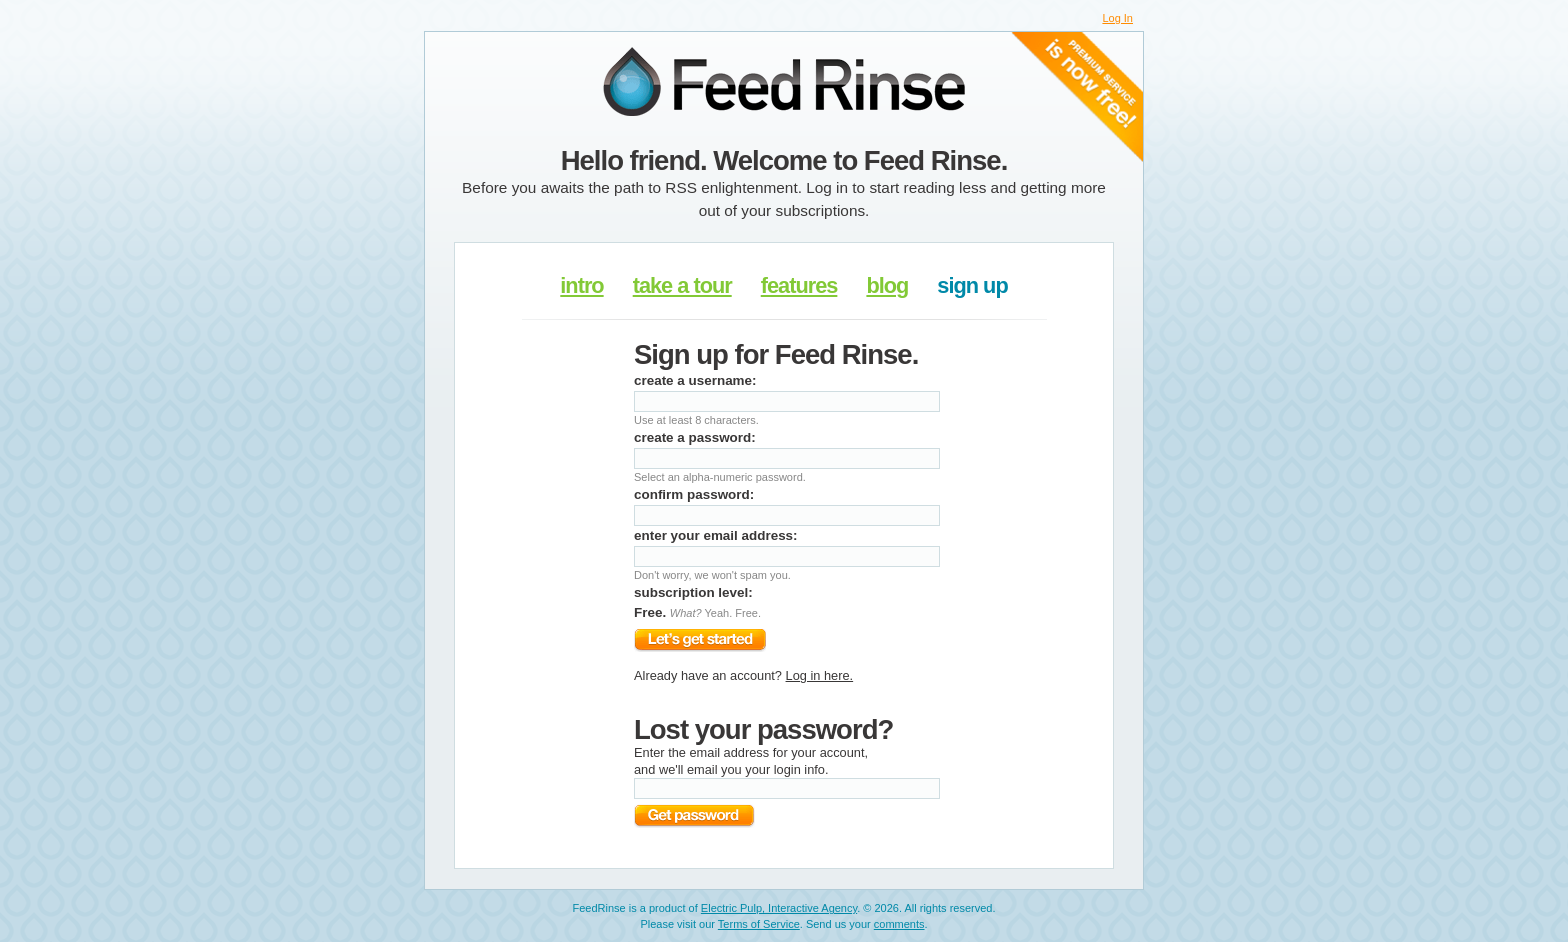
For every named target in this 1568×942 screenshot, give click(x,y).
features (799, 285)
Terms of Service (759, 924)
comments (899, 924)
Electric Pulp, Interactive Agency (779, 908)
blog (887, 285)
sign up (972, 285)
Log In (1117, 18)
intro (581, 285)
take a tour (682, 285)
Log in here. (820, 675)
